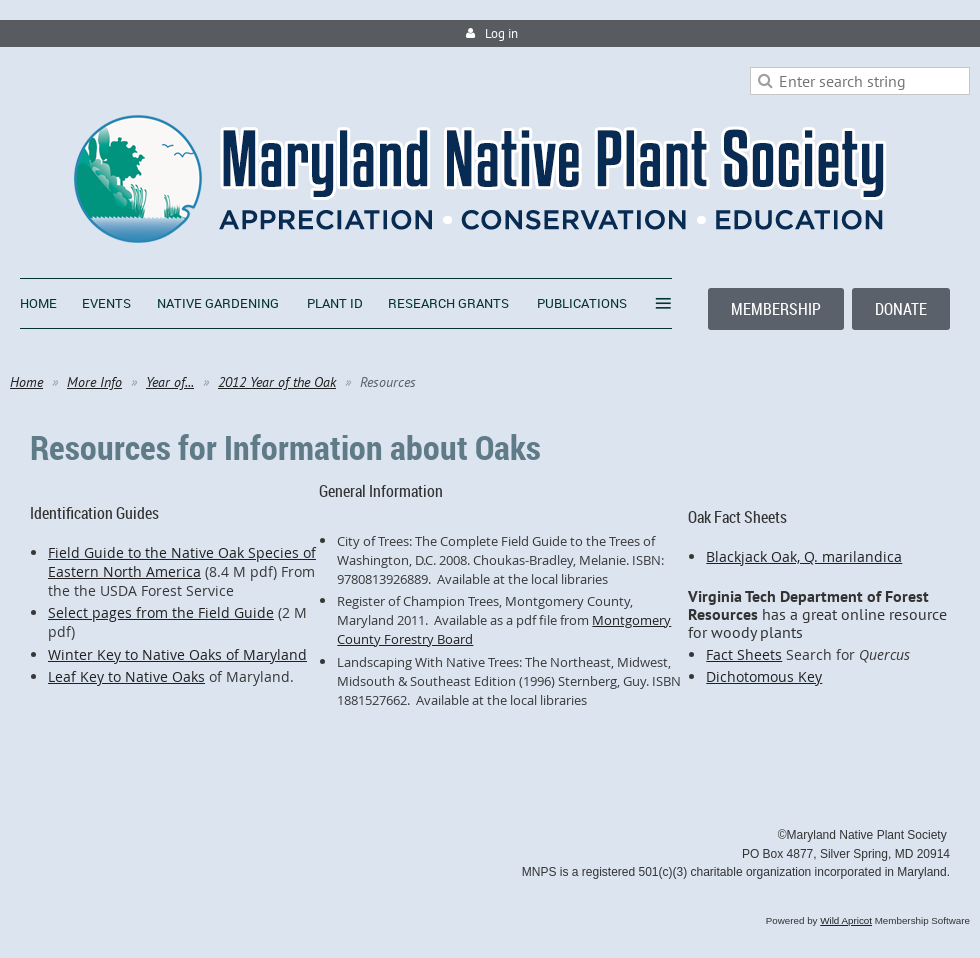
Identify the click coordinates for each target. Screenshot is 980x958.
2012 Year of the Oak (277, 382)
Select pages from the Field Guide (161, 612)
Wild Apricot (846, 920)
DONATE (901, 309)
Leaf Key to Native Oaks (126, 676)
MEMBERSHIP (776, 309)
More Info (94, 382)
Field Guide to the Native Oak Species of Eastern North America (182, 562)
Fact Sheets (744, 654)
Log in (501, 33)
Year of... (170, 382)
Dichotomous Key (764, 676)
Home (26, 382)
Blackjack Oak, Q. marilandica (804, 556)
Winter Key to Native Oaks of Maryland (177, 654)
